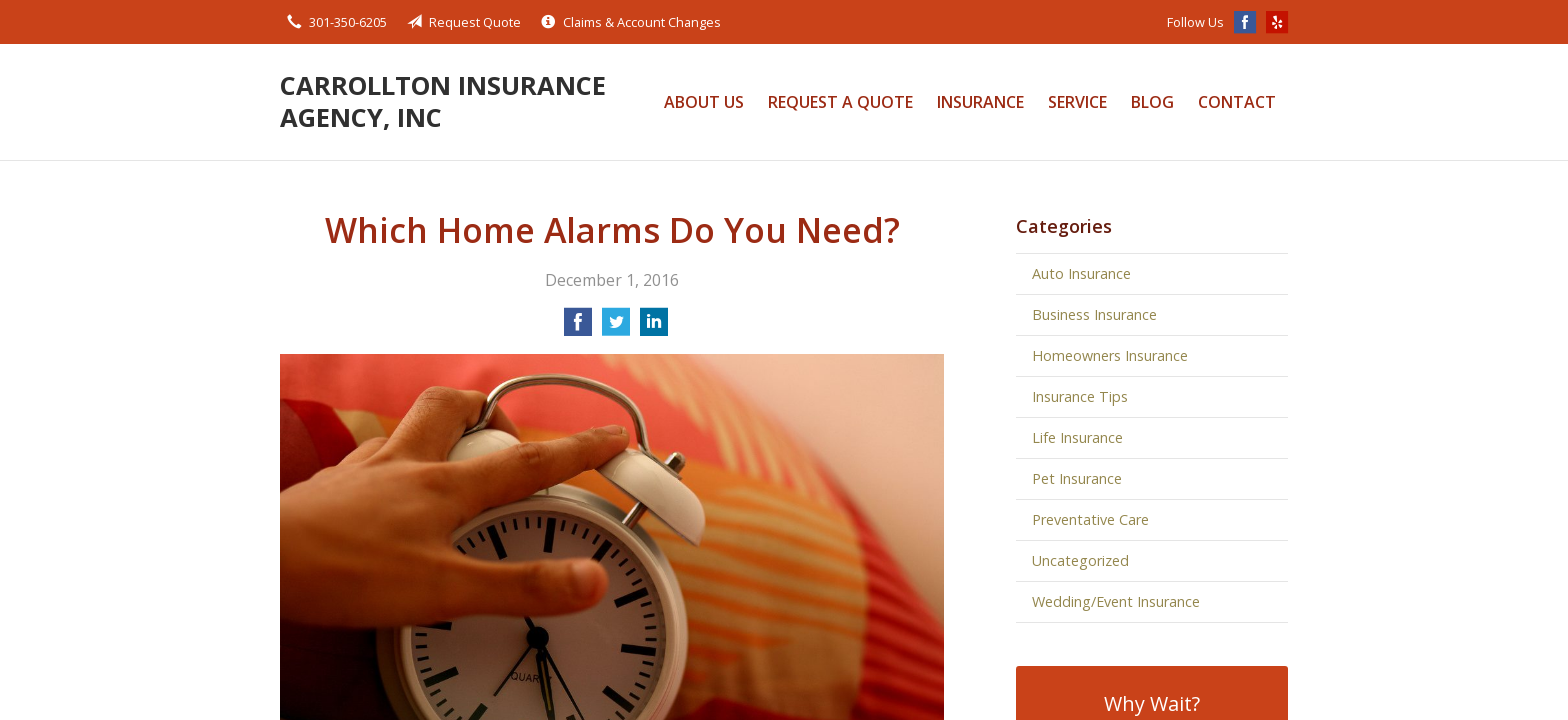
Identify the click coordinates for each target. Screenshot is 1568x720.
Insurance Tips (1080, 396)
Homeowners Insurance (1110, 355)
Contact (1237, 102)
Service (1077, 102)
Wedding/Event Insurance (1116, 601)
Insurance (980, 102)
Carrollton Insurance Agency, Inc (443, 101)
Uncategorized (1080, 560)
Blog (1152, 102)
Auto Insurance (1081, 273)
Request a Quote (840, 102)
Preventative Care (1090, 519)
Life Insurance (1077, 437)
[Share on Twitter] (616, 328)
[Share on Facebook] (578, 328)
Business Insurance (1094, 314)
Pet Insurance (1077, 478)
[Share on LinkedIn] (654, 328)
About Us (704, 102)
